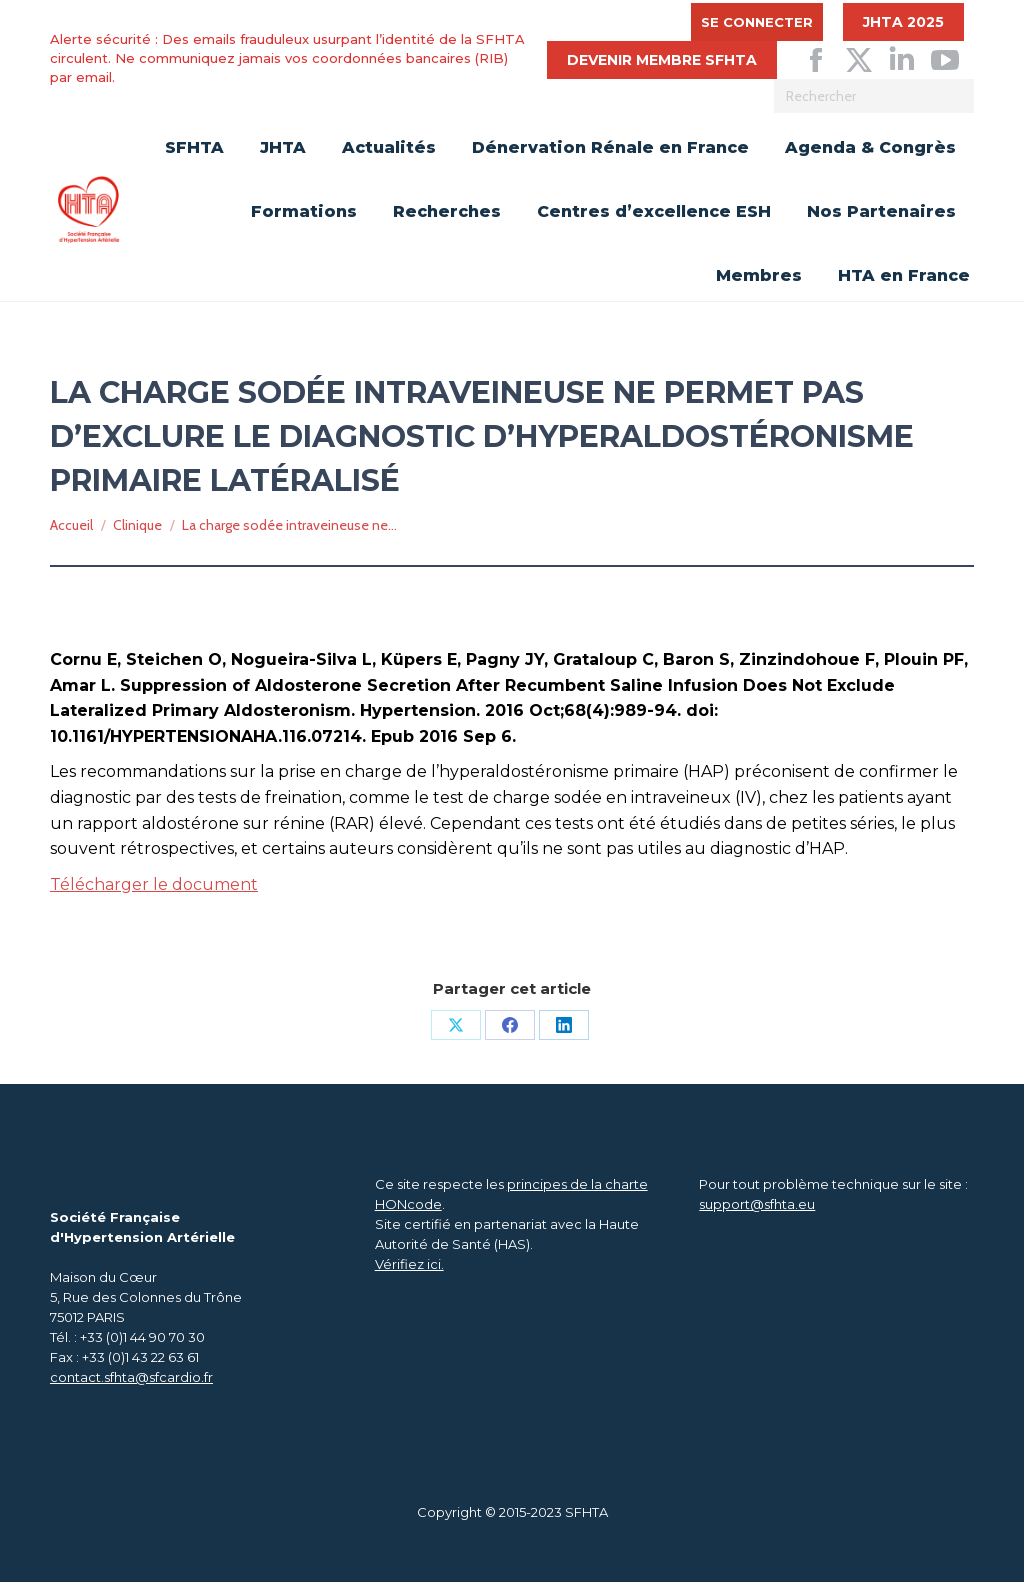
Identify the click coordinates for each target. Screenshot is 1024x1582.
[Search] (874, 96)
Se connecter (757, 22)
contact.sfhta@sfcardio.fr (131, 1377)
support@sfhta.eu (757, 1204)
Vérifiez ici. (409, 1264)
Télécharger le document (154, 884)
